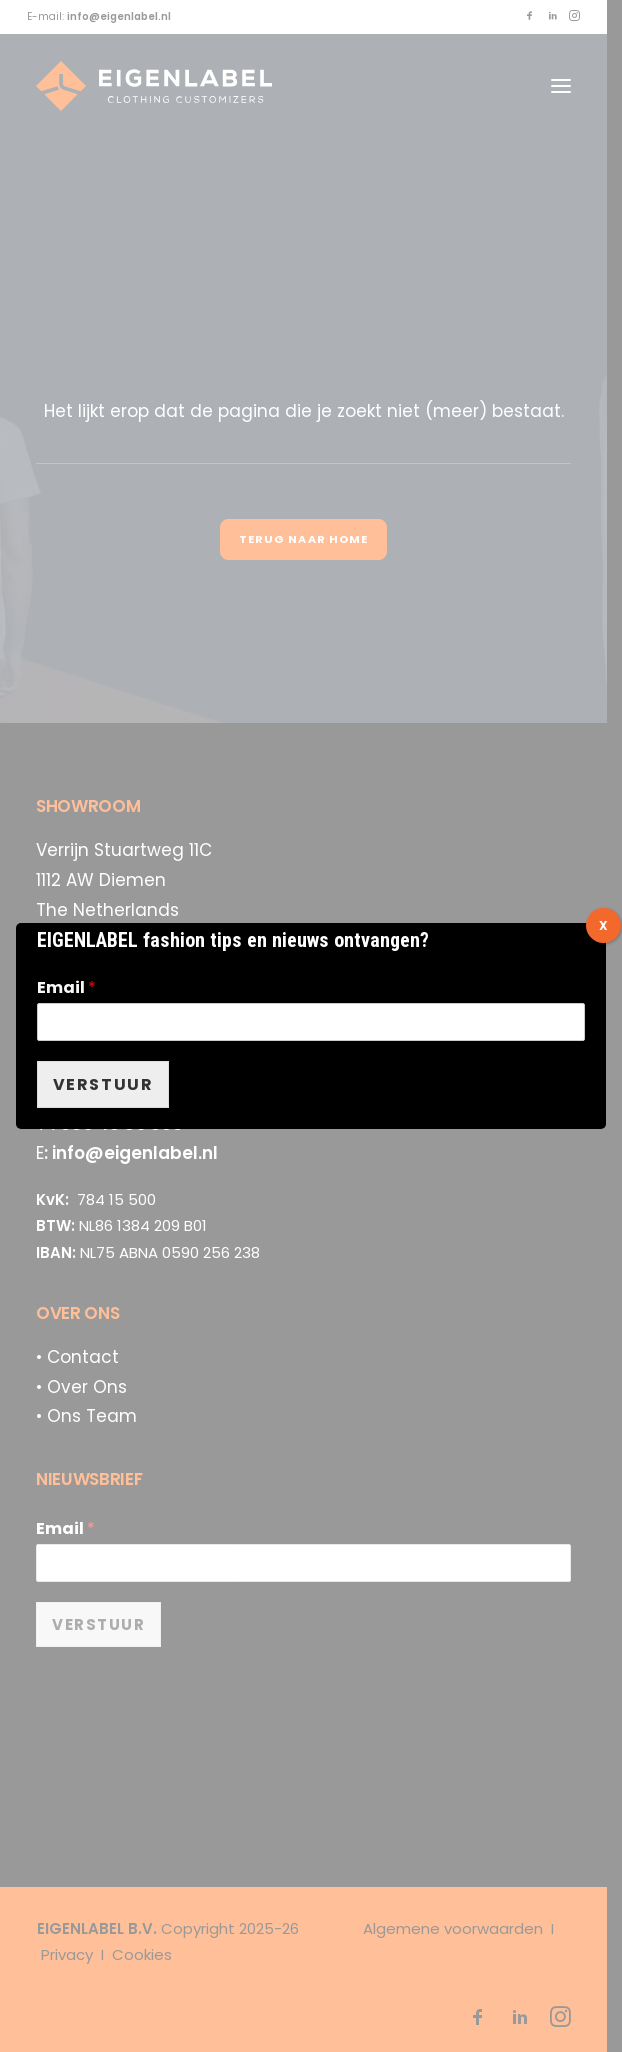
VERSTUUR (103, 1084)
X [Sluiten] (603, 925)
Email (66, 988)
